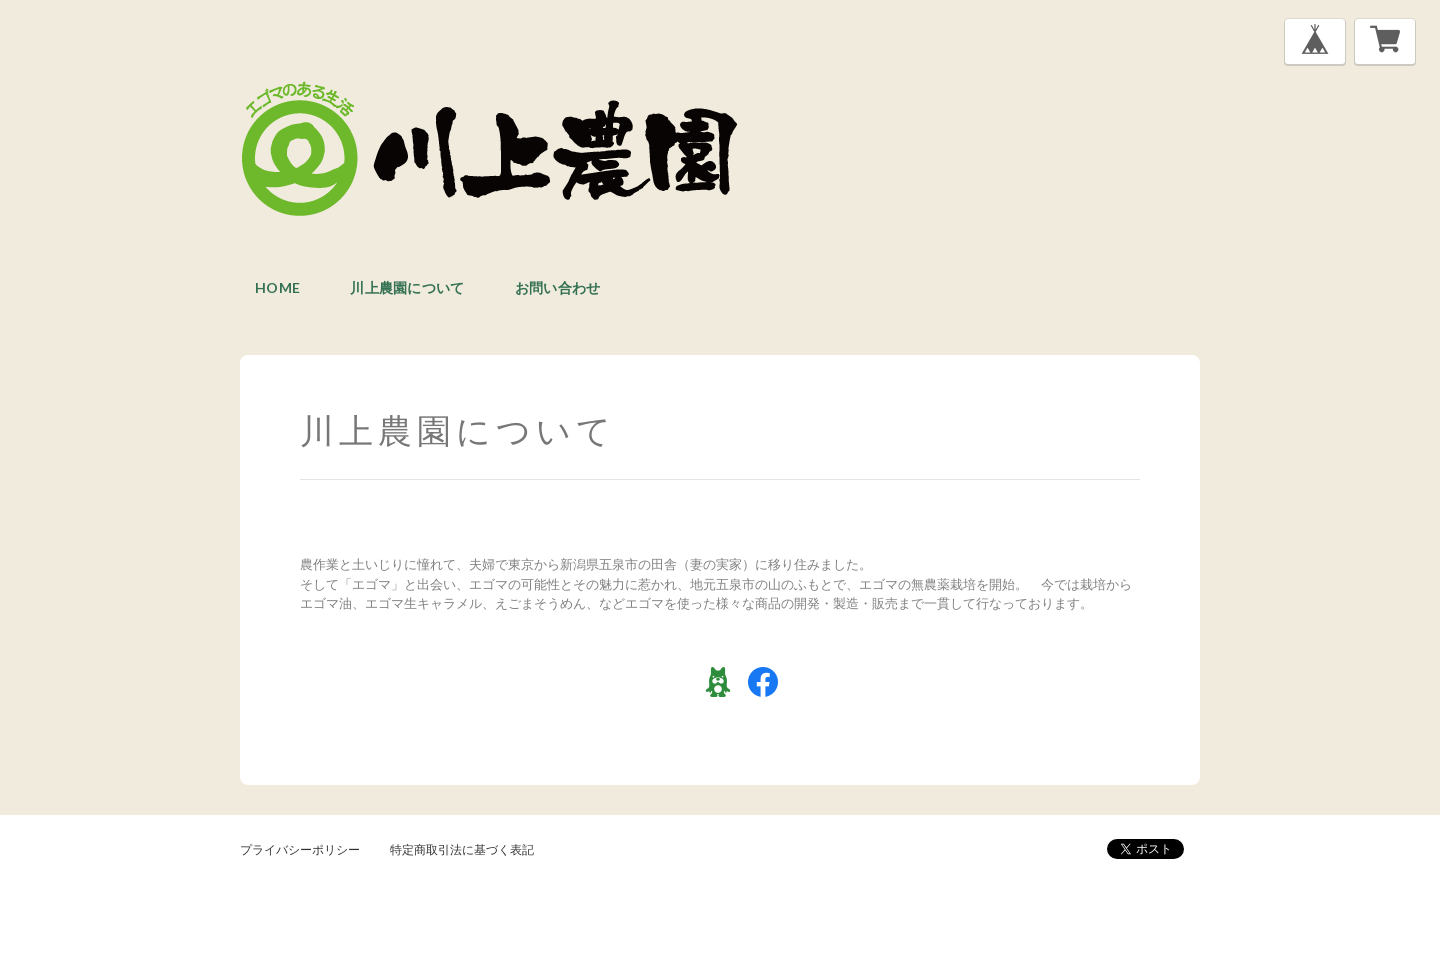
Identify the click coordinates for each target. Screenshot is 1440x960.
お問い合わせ (558, 287)
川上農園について (407, 287)
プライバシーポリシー (300, 849)
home (277, 287)
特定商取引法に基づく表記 (462, 849)
